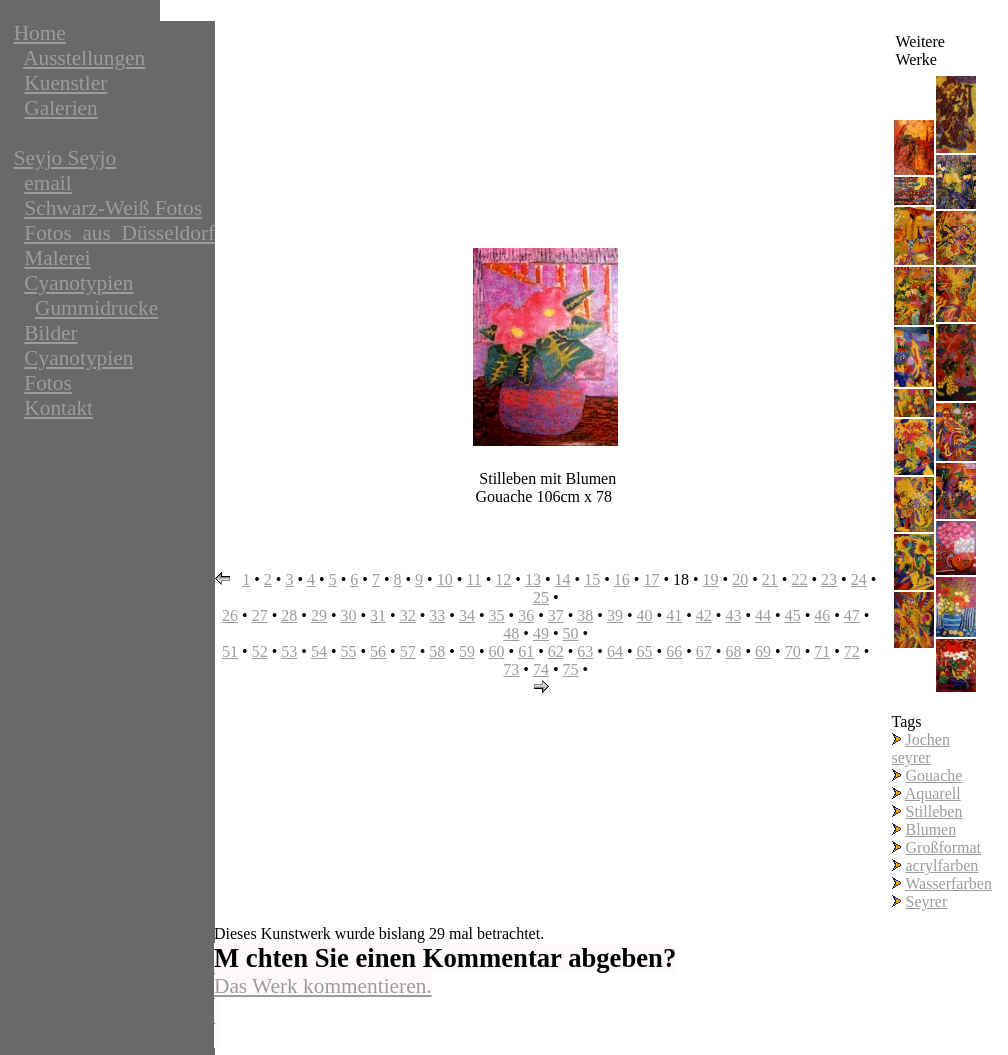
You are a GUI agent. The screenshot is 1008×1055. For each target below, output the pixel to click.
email (47, 183)
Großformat (944, 847)
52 (260, 651)
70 (793, 651)
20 (740, 579)
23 (829, 579)
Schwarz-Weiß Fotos (113, 208)
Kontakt (58, 408)
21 (770, 579)
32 (408, 615)
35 (497, 615)
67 (704, 651)
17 (651, 579)
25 (541, 597)
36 (526, 615)
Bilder (50, 333)
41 (674, 615)
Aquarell (933, 793)
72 (852, 651)
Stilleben (934, 811)
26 (230, 615)
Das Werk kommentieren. (323, 986)
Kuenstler (65, 83)
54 (319, 651)
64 (615, 651)
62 (556, 651)
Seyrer (927, 901)
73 (511, 669)
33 (437, 615)
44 (763, 615)
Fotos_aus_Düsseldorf (119, 233)
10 (445, 579)
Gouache (934, 775)
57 (408, 651)
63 (585, 651)
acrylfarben (942, 865)
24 (859, 579)
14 (563, 579)
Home (40, 33)
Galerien (60, 108)
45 (793, 615)
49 (541, 633)
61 (526, 651)
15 (592, 579)
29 (319, 615)
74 (541, 669)
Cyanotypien (78, 283)
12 (503, 579)
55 (348, 651)
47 (852, 615)
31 (378, 615)
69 (763, 651)
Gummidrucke (96, 308)
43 (733, 615)
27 (260, 615)
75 (571, 669)
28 (289, 615)
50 (571, 633)
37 (556, 615)
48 (511, 633)
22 (799, 579)
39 (615, 615)
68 (733, 651)
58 (437, 651)
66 (674, 651)
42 (704, 615)
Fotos (47, 383)
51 (230, 651)
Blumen (931, 829)
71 (822, 651)
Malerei (57, 258)
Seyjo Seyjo (65, 158)
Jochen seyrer (921, 748)
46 (822, 615)
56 (378, 651)
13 (533, 579)
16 (622, 579)
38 (585, 615)
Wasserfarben (948, 883)
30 (348, 615)
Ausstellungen (84, 58)
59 (467, 651)
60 (497, 651)
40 (645, 615)
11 (473, 579)
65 (645, 651)
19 (711, 579)
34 (467, 615)
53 (289, 651)
